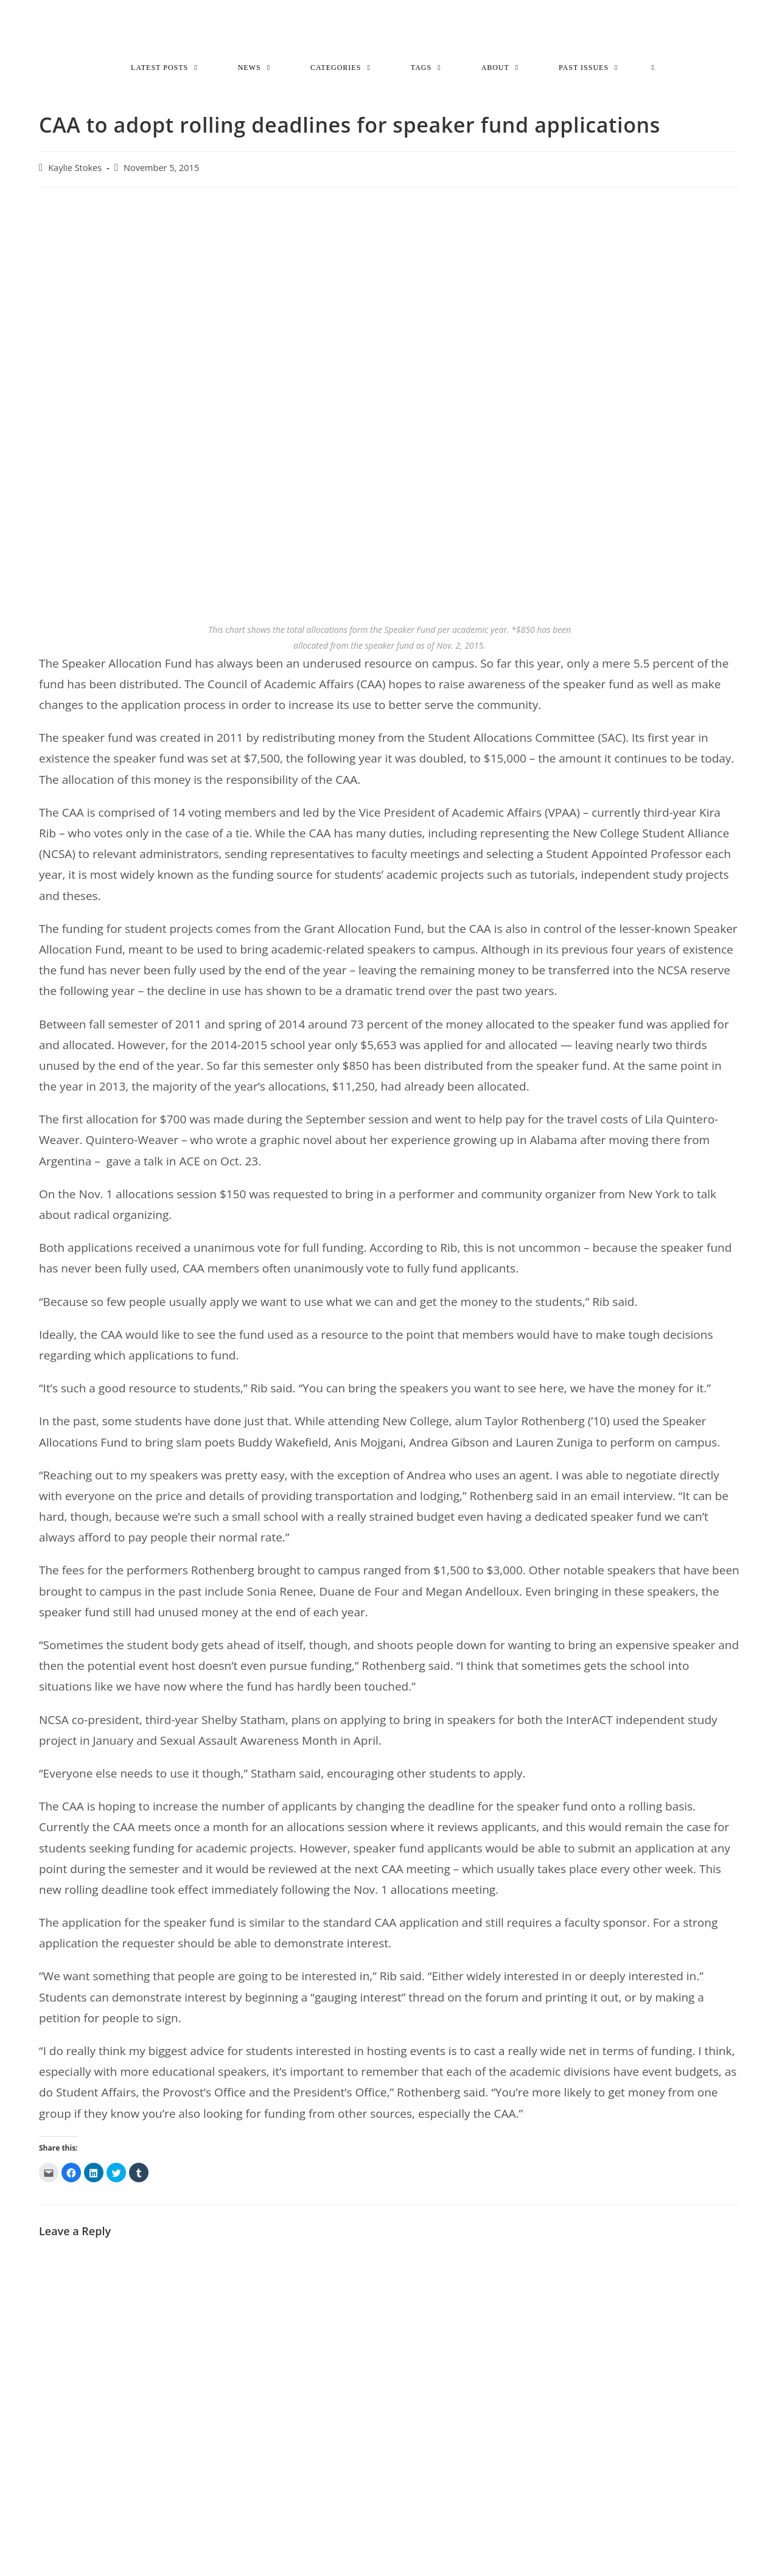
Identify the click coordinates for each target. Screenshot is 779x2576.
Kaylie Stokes (75, 170)
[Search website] (653, 69)
